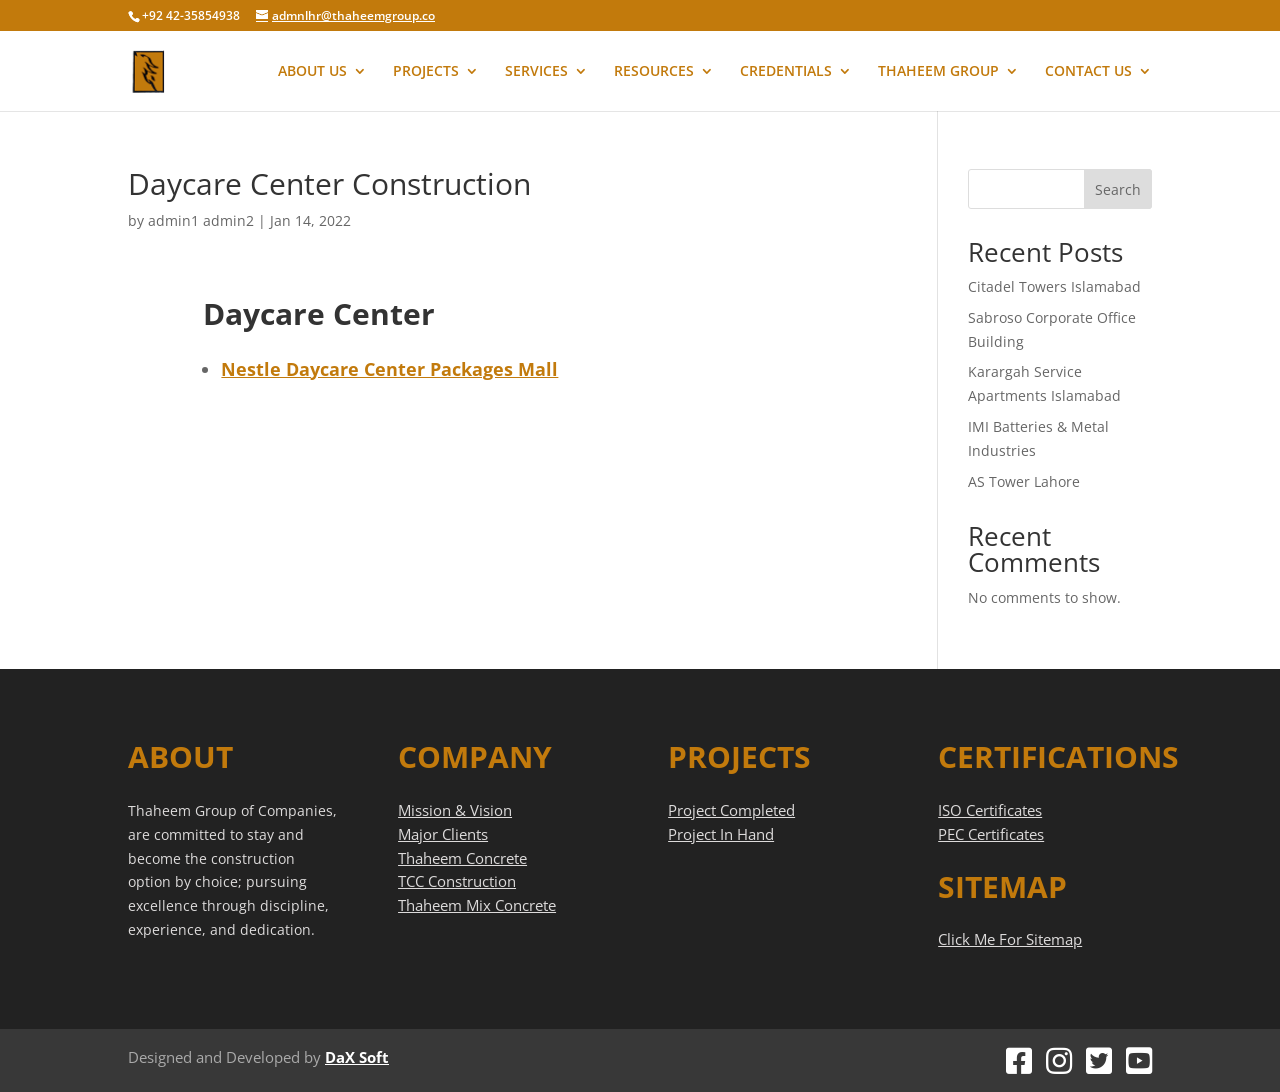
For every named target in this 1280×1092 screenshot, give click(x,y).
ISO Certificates (990, 810)
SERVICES (536, 72)
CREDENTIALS (786, 72)
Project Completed (731, 810)
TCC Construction (457, 881)
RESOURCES (654, 72)
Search (1118, 189)
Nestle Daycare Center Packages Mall (389, 369)
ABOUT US (312, 72)
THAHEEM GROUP (938, 72)
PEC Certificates (991, 834)
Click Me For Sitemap (1010, 939)
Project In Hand (721, 834)
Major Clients (443, 834)
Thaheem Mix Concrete (477, 905)
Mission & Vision (455, 810)
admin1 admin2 (201, 220)
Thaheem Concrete (462, 858)
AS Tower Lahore (1024, 481)
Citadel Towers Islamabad (1054, 286)
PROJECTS (426, 72)
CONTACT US (1088, 72)
